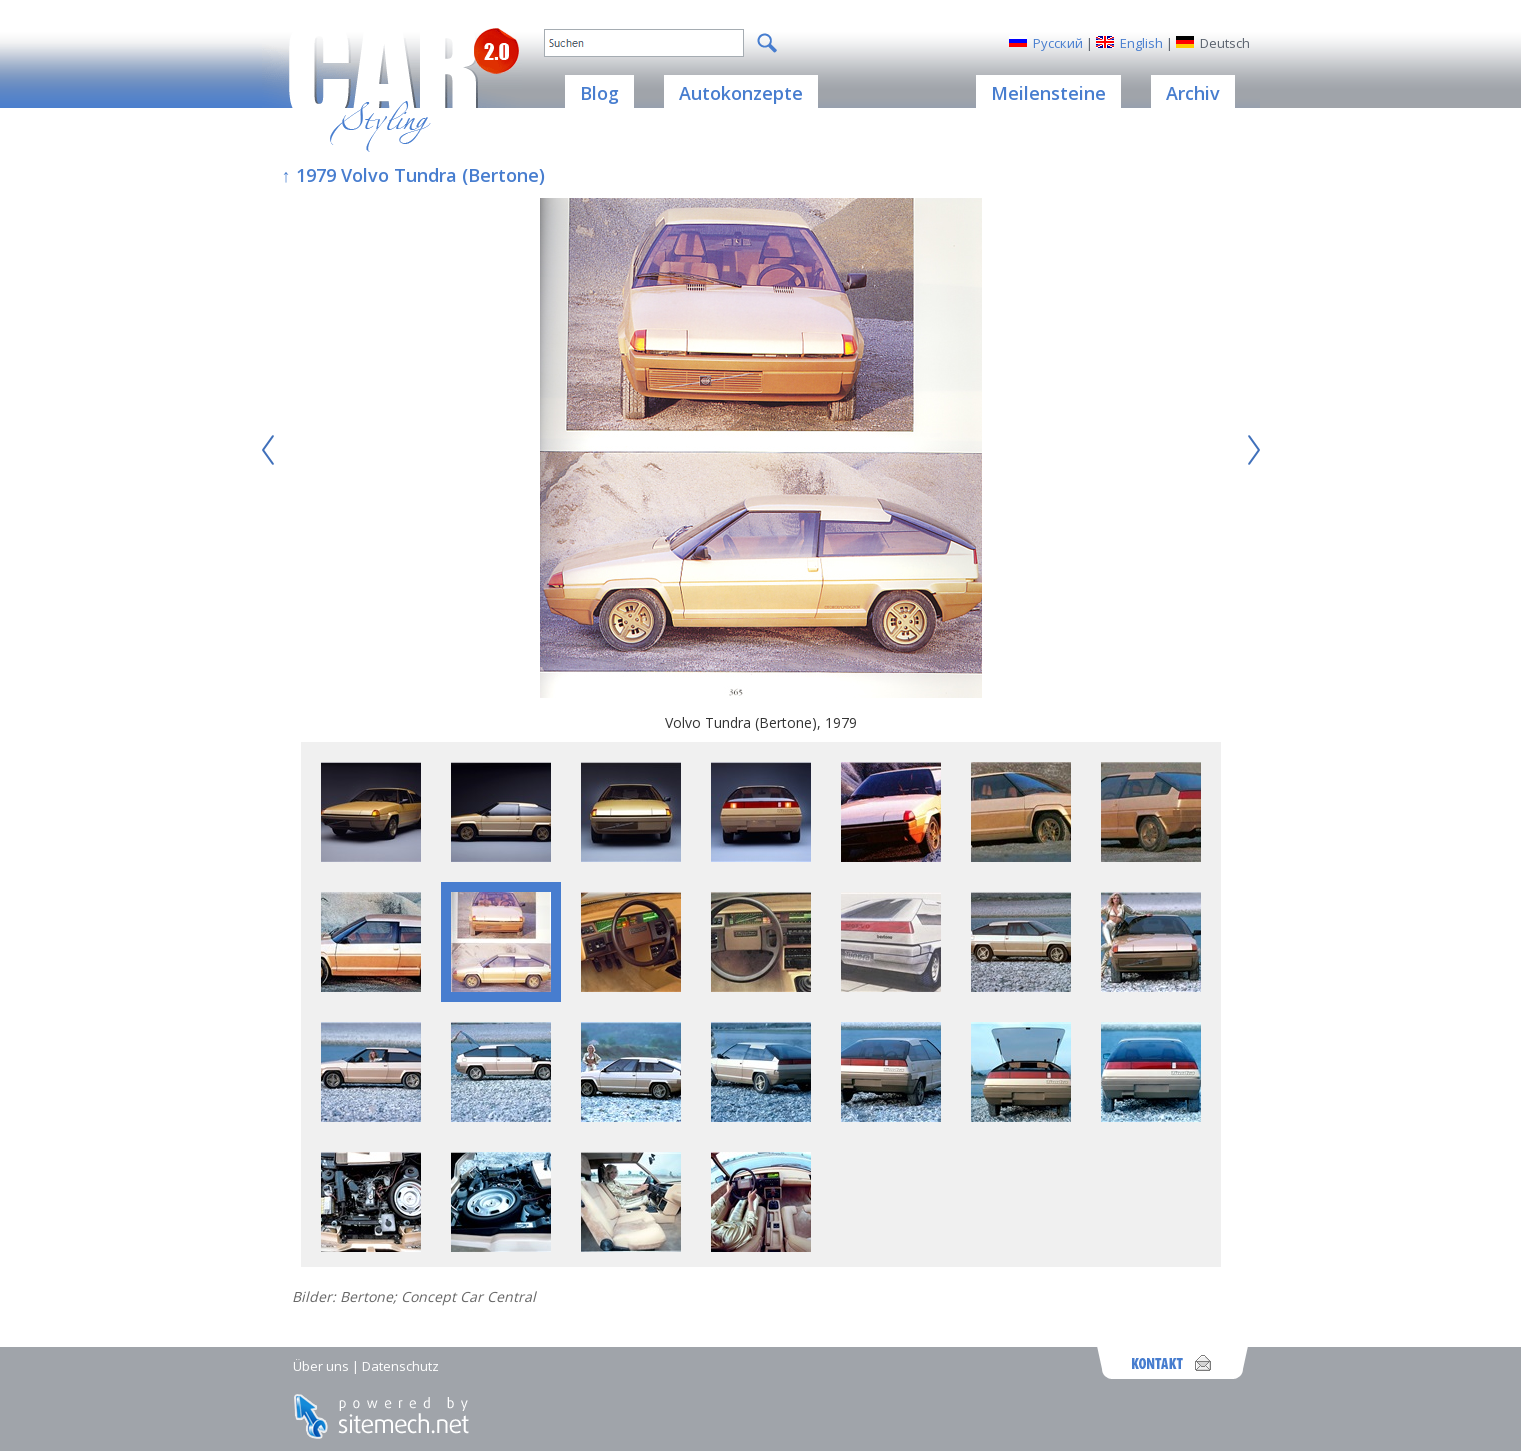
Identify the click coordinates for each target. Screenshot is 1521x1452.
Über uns (321, 1366)
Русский (1058, 43)
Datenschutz (400, 1366)
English (1141, 43)
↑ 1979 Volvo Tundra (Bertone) (413, 175)
